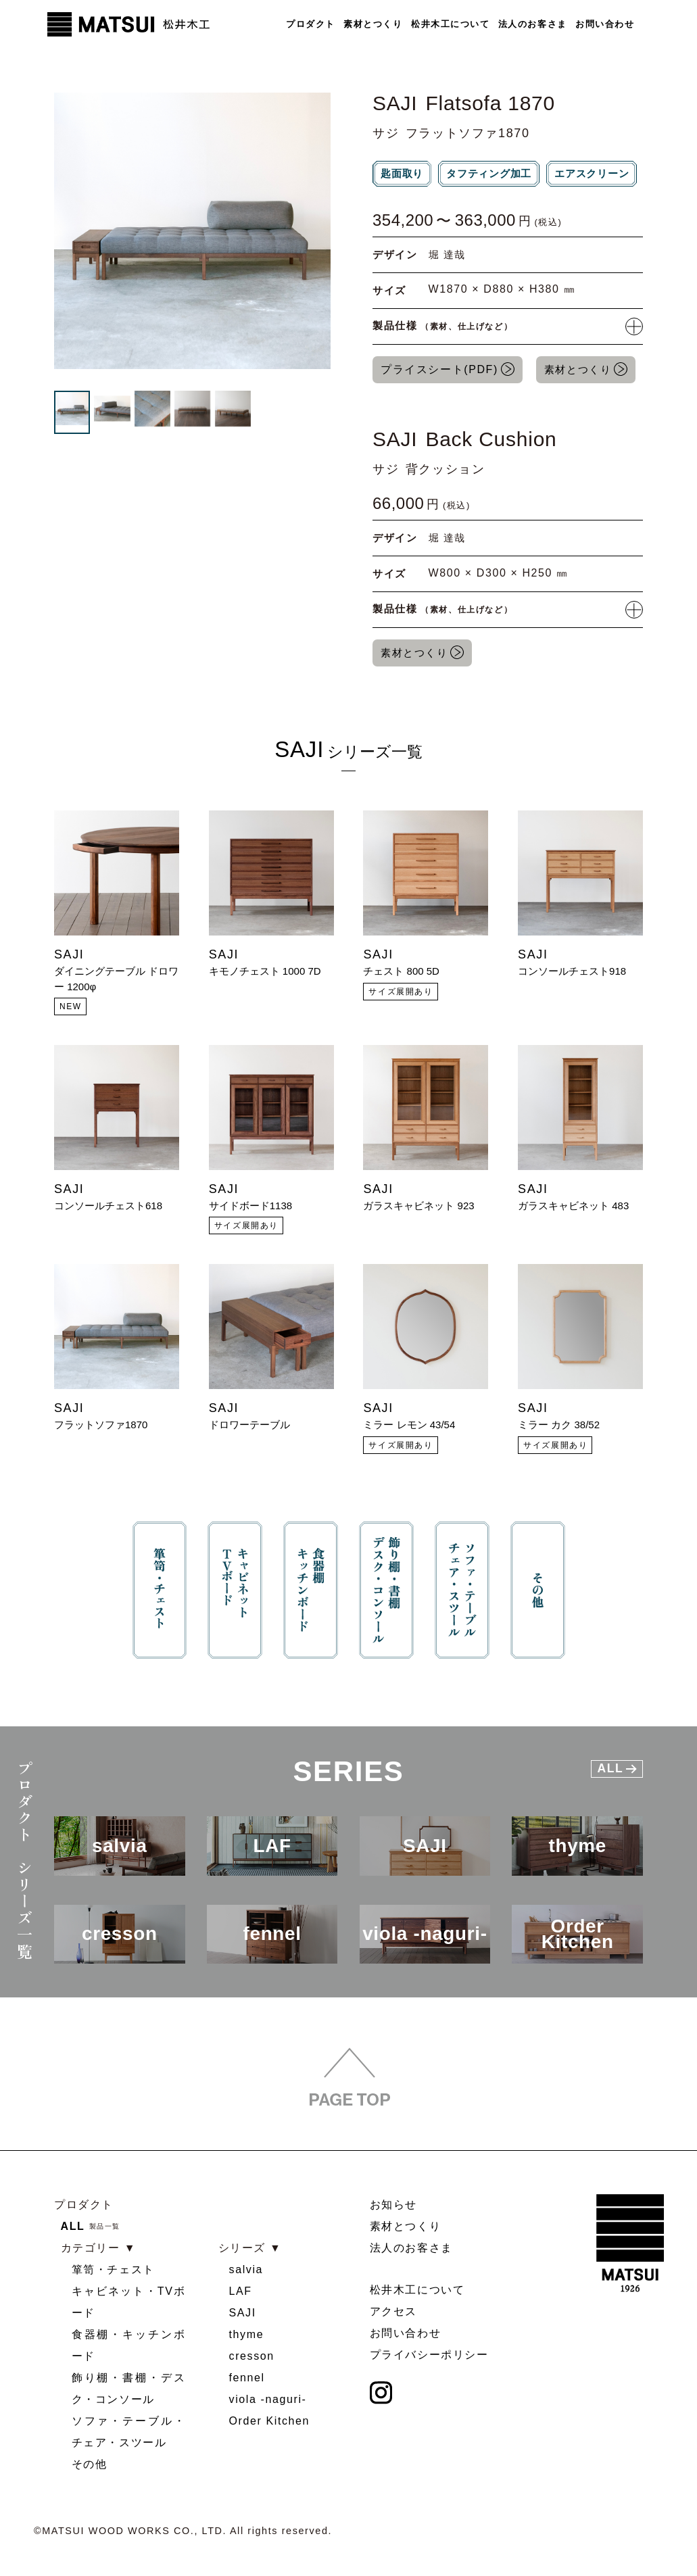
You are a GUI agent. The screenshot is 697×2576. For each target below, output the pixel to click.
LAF (240, 2292)
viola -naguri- (268, 2400)
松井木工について (449, 24)
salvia (246, 2270)
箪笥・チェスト (113, 2270)
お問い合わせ (605, 24)
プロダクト (310, 24)
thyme (246, 2335)
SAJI (242, 2313)
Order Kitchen (269, 2421)
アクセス (393, 2312)
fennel (247, 2378)
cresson (251, 2356)
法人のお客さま (532, 24)
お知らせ (393, 2205)
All (616, 1775)
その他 (89, 2465)
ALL (73, 2227)
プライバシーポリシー (429, 2355)
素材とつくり (372, 24)
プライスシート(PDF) (439, 371)
